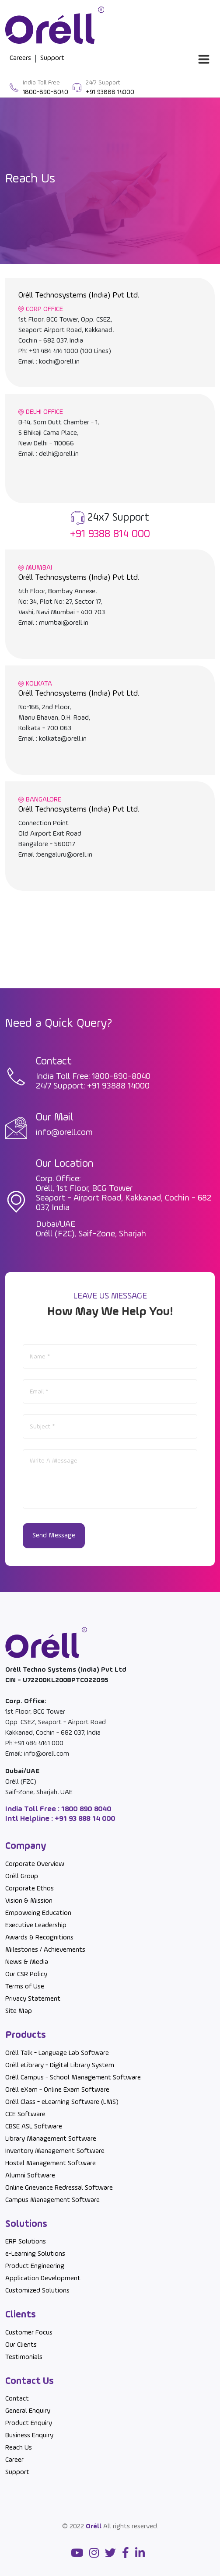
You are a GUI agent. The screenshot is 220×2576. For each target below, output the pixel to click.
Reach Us (18, 2447)
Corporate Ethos (29, 1888)
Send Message (53, 1535)
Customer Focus (28, 2332)
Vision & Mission (28, 1900)
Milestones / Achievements (45, 1949)
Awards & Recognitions (39, 1937)
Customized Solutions (37, 2290)
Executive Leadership (35, 1925)
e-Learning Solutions (35, 2254)
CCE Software (25, 2114)
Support (17, 2472)
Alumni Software (30, 2175)
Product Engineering (34, 2266)
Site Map (18, 2011)
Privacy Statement (32, 1998)
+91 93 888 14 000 (84, 1819)
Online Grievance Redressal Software (59, 2187)
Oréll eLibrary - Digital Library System (59, 2065)
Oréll (93, 2526)
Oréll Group (21, 1876)
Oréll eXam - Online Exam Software (57, 2089)
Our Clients (21, 2345)
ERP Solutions (25, 2241)
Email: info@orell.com (37, 1753)
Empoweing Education (38, 1913)
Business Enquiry (29, 2435)
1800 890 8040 (85, 1809)
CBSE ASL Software (33, 2126)
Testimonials (23, 2357)
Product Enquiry (28, 2423)
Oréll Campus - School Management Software (73, 2077)
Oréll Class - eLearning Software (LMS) (62, 2102)
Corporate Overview (34, 1864)
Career (14, 2460)
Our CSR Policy (26, 1974)
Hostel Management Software (50, 2163)
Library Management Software (50, 2138)
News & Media (26, 1962)
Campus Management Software (52, 2200)
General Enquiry (27, 2411)
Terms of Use (24, 1986)
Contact (17, 2398)
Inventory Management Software (55, 2151)
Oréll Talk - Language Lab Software (57, 2053)
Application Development (42, 2278)
